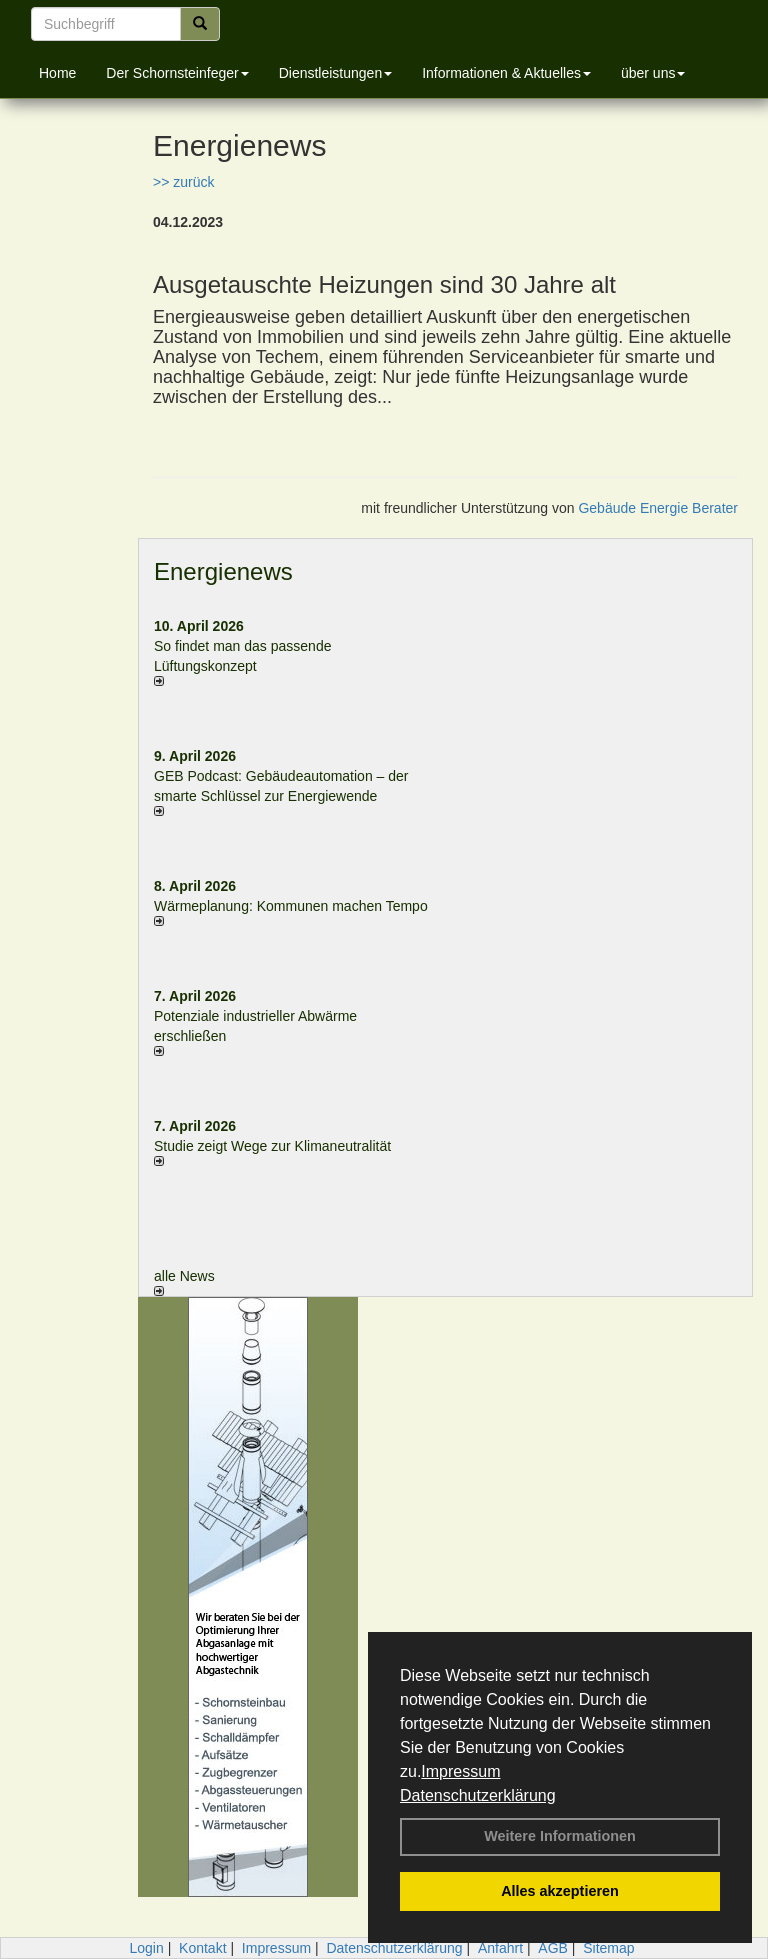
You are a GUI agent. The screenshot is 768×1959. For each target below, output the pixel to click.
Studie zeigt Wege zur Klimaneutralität (272, 1146)
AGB (553, 1948)
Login (146, 1948)
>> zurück (183, 182)
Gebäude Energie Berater (658, 508)
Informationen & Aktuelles (506, 73)
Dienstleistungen (336, 73)
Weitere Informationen (560, 1836)
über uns (653, 73)
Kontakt (202, 1948)
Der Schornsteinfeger (177, 73)
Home (57, 73)
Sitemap (608, 1948)
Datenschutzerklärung (478, 1795)
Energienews (223, 571)
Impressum (460, 1771)
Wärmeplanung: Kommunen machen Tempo (291, 906)
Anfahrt (500, 1948)
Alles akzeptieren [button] (560, 1891)
